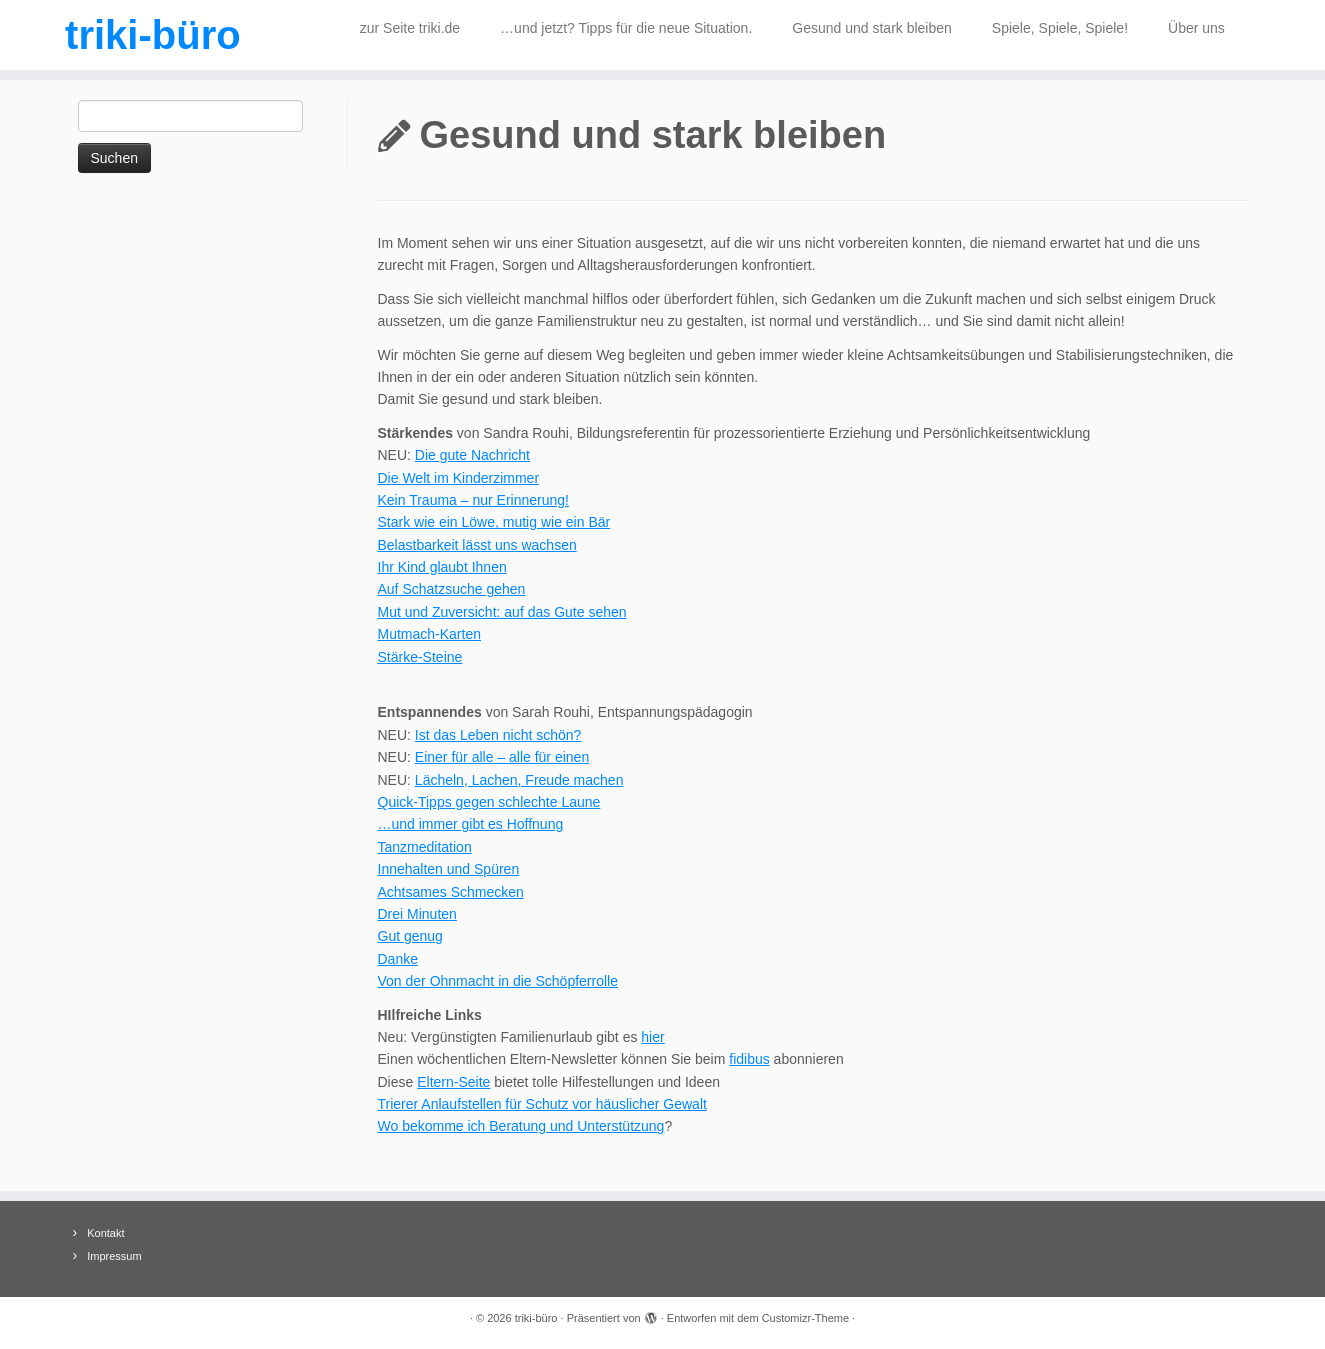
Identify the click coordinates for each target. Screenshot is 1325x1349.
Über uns (1196, 28)
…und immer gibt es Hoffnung (471, 824)
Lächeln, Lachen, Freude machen (519, 780)
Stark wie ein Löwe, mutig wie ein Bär (494, 522)
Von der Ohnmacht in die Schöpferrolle (498, 981)
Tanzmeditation (425, 847)
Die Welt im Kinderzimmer (459, 478)
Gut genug (410, 936)
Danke (398, 959)
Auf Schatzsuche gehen (452, 589)
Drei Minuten (417, 914)
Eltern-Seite (453, 1082)
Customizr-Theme (805, 1318)
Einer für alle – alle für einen (502, 757)
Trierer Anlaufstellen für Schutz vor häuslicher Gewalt (542, 1104)
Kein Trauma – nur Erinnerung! (473, 500)
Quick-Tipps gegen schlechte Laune (489, 802)
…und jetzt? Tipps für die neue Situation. (626, 28)
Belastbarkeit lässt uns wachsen (477, 545)
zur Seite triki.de (410, 28)
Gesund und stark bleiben (872, 28)
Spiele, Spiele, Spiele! (1060, 28)
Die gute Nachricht (472, 455)
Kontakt (105, 1233)
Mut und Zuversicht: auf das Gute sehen (502, 612)
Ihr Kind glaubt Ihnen (442, 567)
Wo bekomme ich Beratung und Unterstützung (521, 1126)
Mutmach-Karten (429, 634)
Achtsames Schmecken (451, 892)
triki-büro (153, 35)
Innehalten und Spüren (449, 869)
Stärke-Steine (420, 657)
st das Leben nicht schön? (500, 735)
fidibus (749, 1059)
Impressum (114, 1256)
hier (652, 1037)
